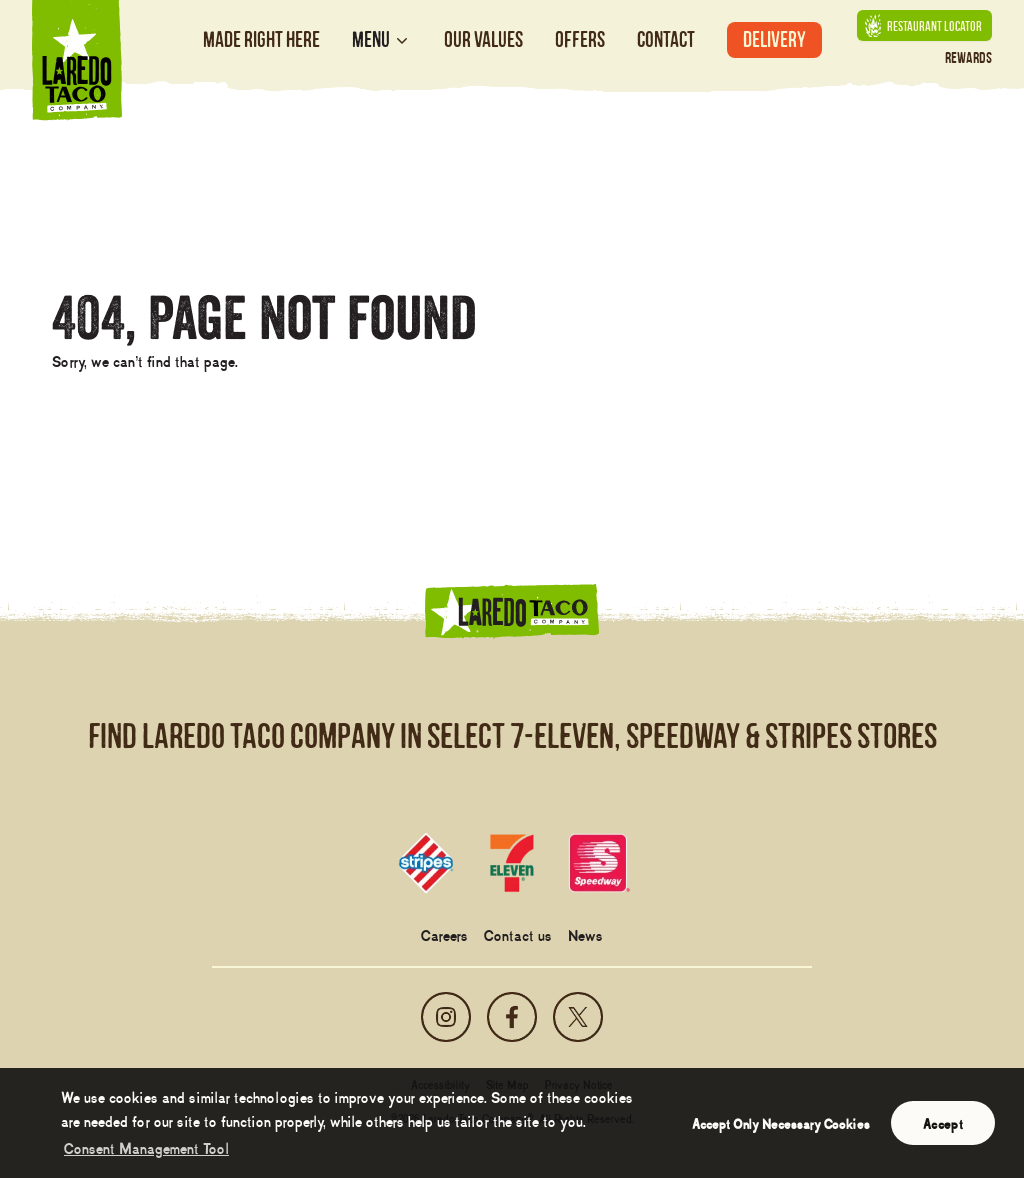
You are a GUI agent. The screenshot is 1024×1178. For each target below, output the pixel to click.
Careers (444, 934)
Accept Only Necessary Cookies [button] (781, 1123)
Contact (666, 39)
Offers (580, 39)
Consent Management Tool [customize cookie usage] (146, 1147)
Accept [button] (943, 1123)
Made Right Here (261, 39)
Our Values (483, 39)
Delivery (774, 39)
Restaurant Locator (923, 25)
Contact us (518, 934)
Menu (382, 40)
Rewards (968, 57)
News (585, 934)
